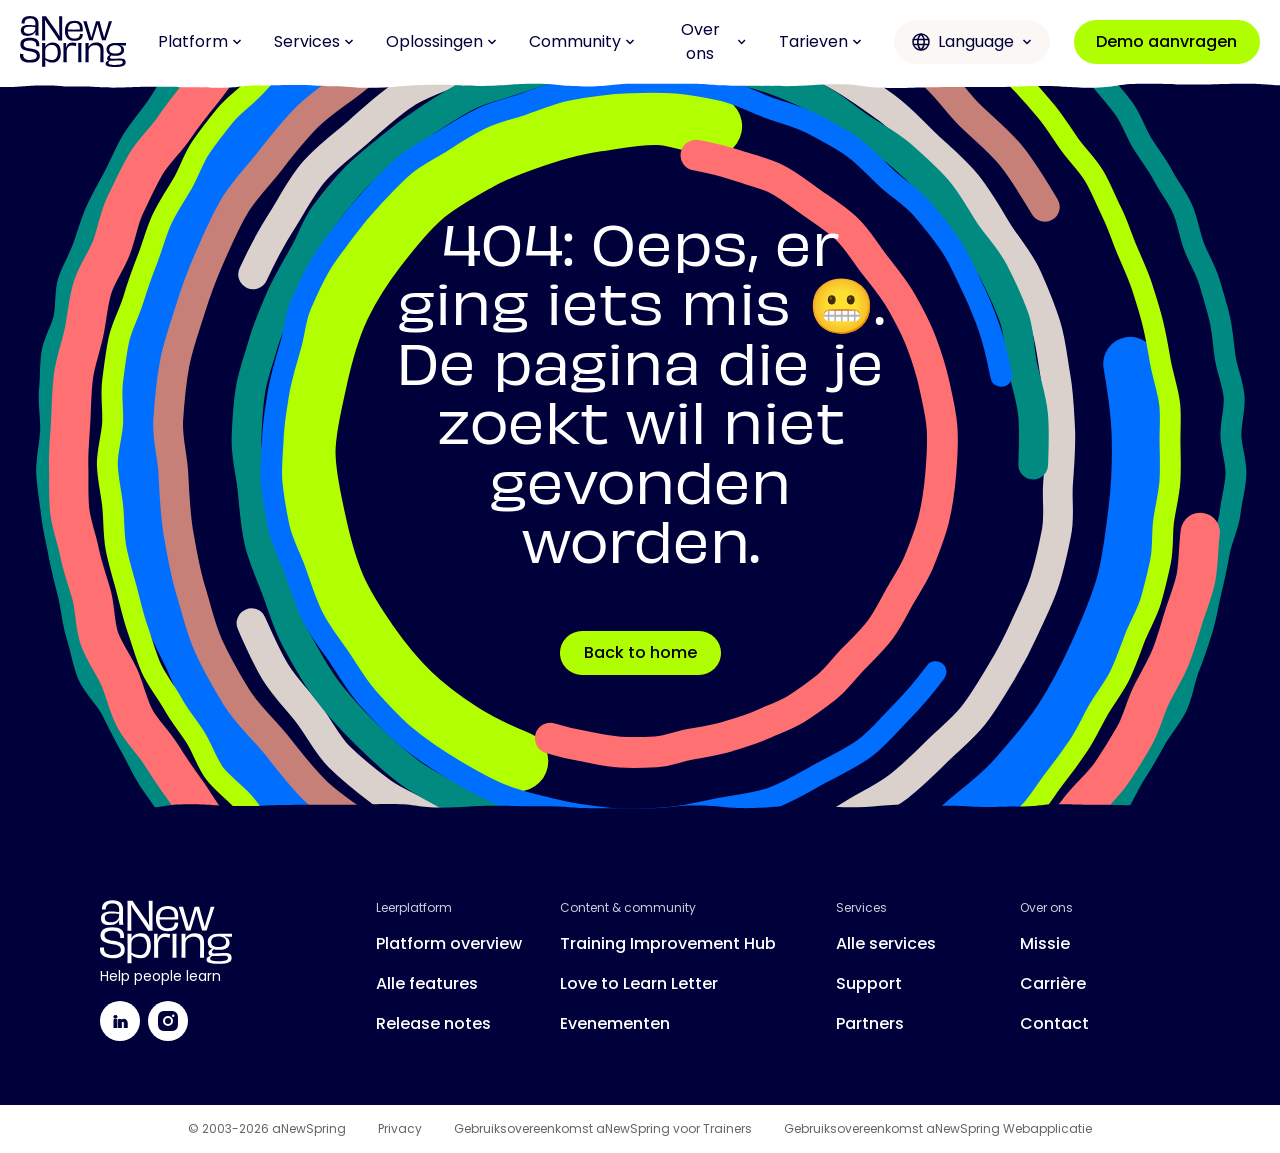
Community (582, 41)
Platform (200, 41)
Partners (870, 1023)
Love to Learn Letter (639, 983)
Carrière (1053, 983)
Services (314, 41)
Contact (1054, 1023)
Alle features (427, 983)
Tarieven (820, 41)
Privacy (400, 1129)
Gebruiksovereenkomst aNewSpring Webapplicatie (938, 1129)
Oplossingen (441, 41)
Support (869, 983)
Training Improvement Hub (668, 943)
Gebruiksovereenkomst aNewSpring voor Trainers (603, 1129)
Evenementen (615, 1023)
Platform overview (449, 943)
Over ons (714, 41)
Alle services (886, 943)
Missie (1045, 943)
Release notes (433, 1023)
